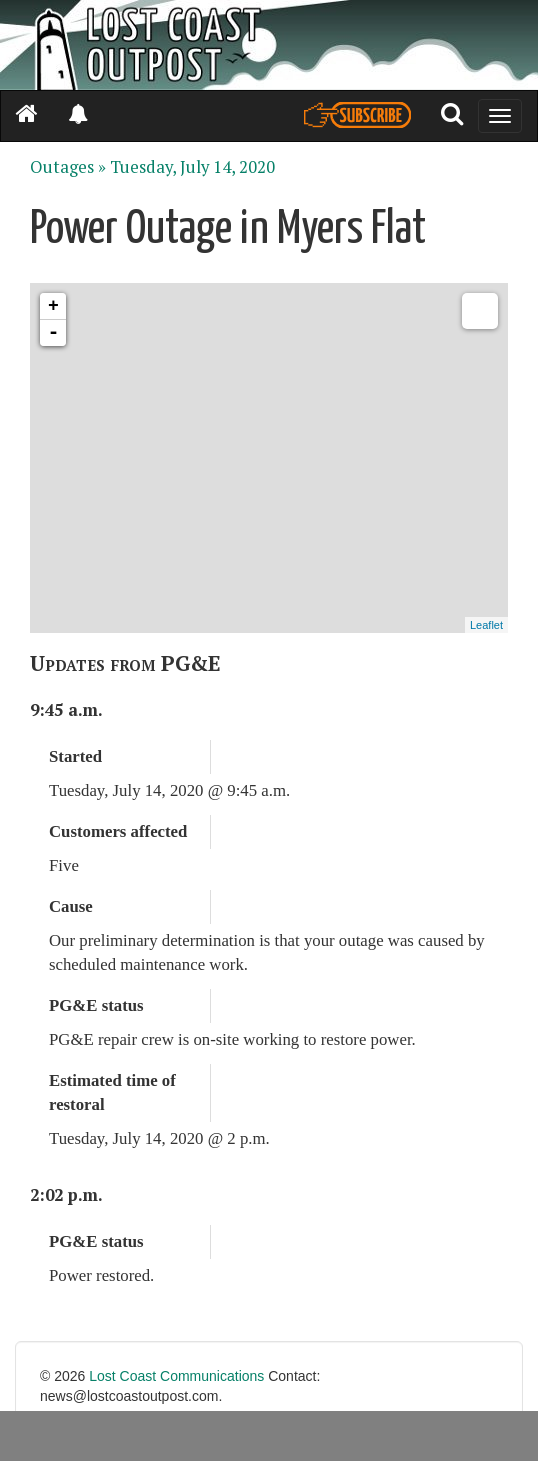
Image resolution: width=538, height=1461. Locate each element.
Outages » (68, 167)
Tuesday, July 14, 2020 (192, 167)
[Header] (269, 45)
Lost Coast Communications (176, 1376)
